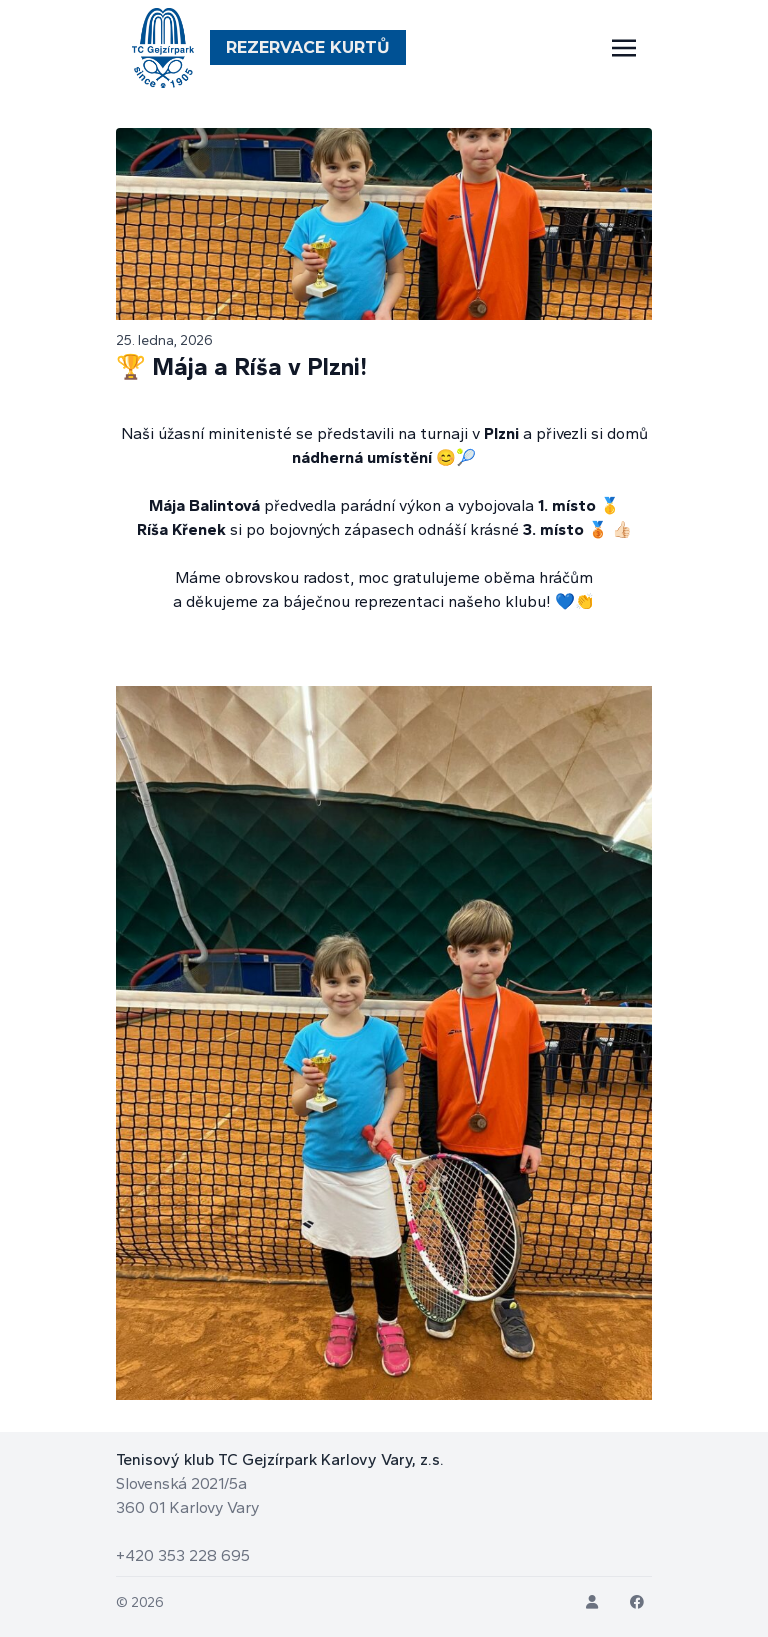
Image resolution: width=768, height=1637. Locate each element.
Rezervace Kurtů (308, 47)
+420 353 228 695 (183, 1555)
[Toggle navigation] (624, 47)
